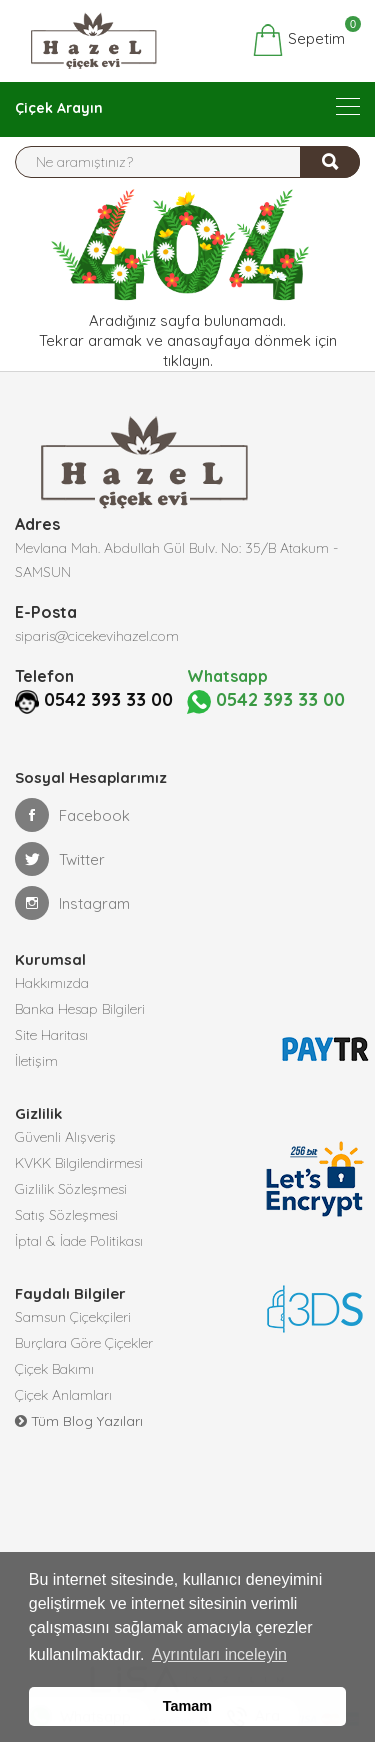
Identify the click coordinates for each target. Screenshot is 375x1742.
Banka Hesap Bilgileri (80, 1009)
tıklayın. (188, 360)
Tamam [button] (187, 1706)
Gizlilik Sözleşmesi (71, 1189)
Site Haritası (51, 1035)
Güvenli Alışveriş (65, 1137)
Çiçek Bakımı (54, 1369)
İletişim (36, 1061)
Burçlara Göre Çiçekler (84, 1343)
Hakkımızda (52, 983)
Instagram (72, 903)
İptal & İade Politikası (79, 1241)
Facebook (72, 815)
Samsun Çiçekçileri (73, 1317)
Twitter (60, 859)
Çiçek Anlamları (63, 1395)
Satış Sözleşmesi (66, 1215)
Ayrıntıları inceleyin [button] (219, 1654)
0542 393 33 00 (108, 699)
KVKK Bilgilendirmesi (79, 1163)
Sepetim (298, 40)
